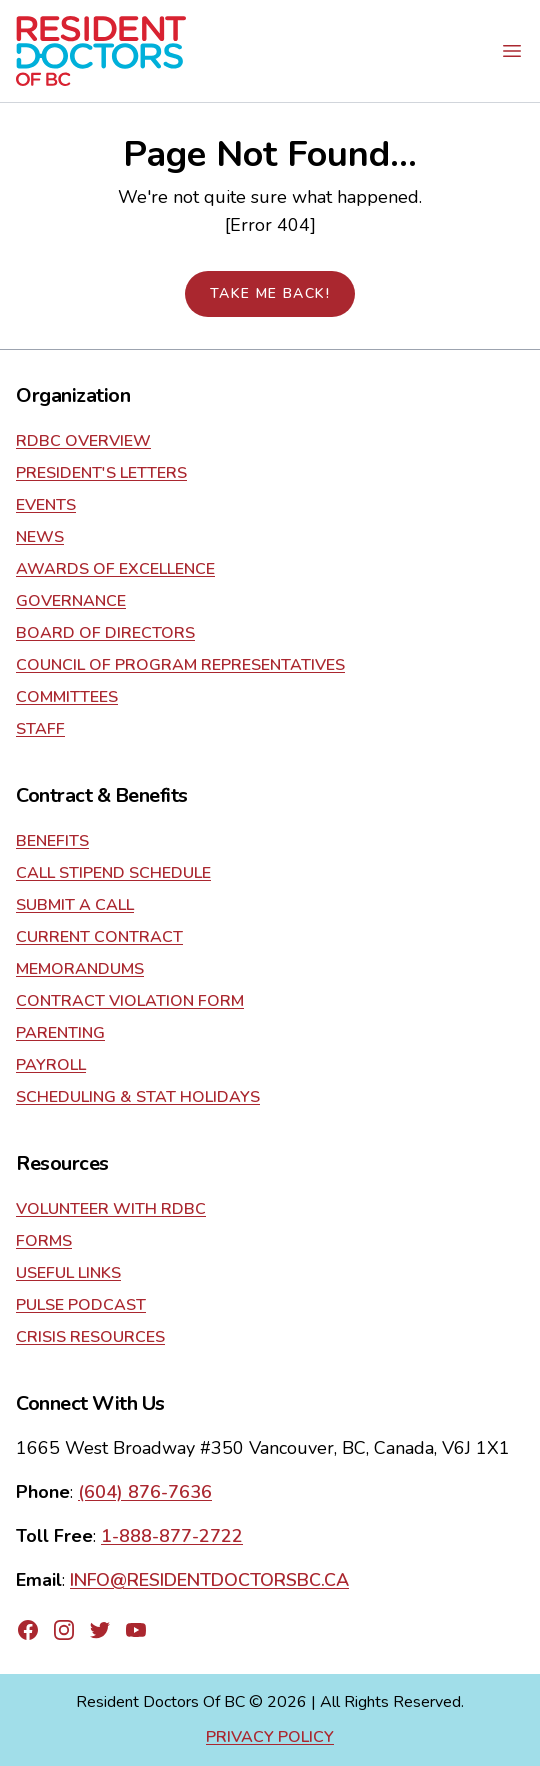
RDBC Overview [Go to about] (83, 441)
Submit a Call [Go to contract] (75, 905)
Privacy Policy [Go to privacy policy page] (270, 1737)
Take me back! (270, 293)
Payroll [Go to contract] (51, 1065)
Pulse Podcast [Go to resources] (81, 1305)
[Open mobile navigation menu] (512, 51)
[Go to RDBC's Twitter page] (100, 1630)
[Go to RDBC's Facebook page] (28, 1630)
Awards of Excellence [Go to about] (115, 569)
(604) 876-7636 (145, 1492)
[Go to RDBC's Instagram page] (64, 1630)
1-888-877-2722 (172, 1536)
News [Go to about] (40, 537)
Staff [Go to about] (40, 729)
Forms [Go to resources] (44, 1241)
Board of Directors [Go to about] (105, 633)
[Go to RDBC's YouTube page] (136, 1630)
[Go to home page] (101, 51)
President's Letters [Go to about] (101, 473)
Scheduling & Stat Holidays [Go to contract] (138, 1097)
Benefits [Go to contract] (52, 841)
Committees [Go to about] (67, 697)
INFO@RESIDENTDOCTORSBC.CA (209, 1580)
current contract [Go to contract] (99, 937)
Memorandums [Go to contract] (80, 969)
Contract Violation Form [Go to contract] (130, 1001)
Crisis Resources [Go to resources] (90, 1337)
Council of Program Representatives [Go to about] (180, 665)
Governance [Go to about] (71, 601)
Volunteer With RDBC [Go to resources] (111, 1209)
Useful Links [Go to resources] (68, 1273)
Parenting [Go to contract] (60, 1033)
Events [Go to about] (46, 505)
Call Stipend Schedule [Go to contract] (113, 873)
